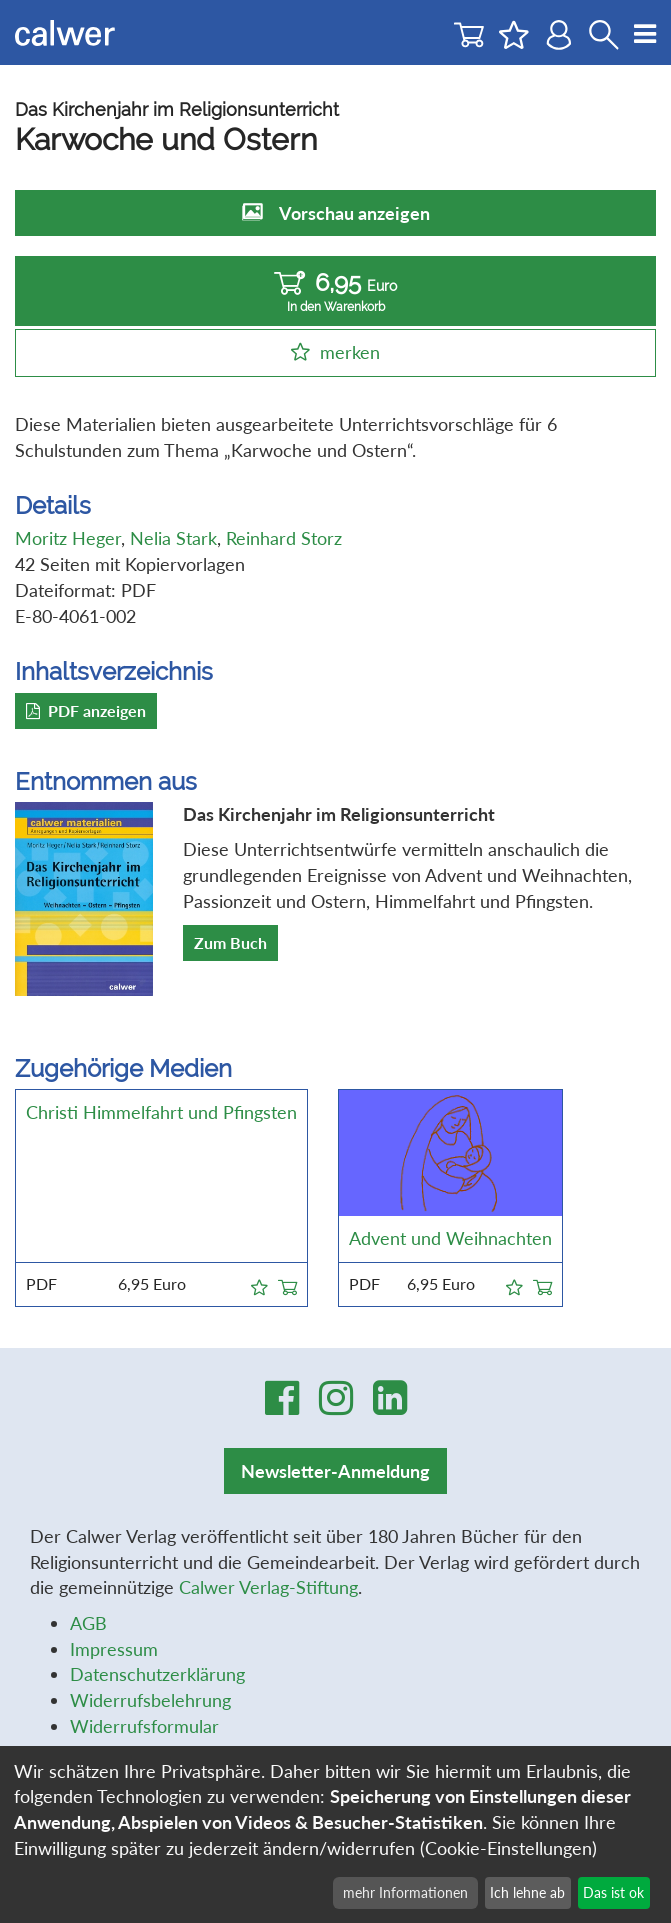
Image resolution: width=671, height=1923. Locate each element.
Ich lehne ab (527, 1892)
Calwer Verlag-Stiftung (268, 1587)
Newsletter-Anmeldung (335, 1471)
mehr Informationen (405, 1892)
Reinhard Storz (284, 538)
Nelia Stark (173, 538)
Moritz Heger (68, 538)
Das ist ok (613, 1892)
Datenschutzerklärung (157, 1674)
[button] (259, 1284)
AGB (88, 1623)
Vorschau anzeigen (354, 213)
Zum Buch (230, 942)
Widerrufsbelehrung (150, 1700)
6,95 (335, 291)
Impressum (114, 1649)
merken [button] (350, 352)
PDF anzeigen (86, 710)
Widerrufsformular (144, 1726)
